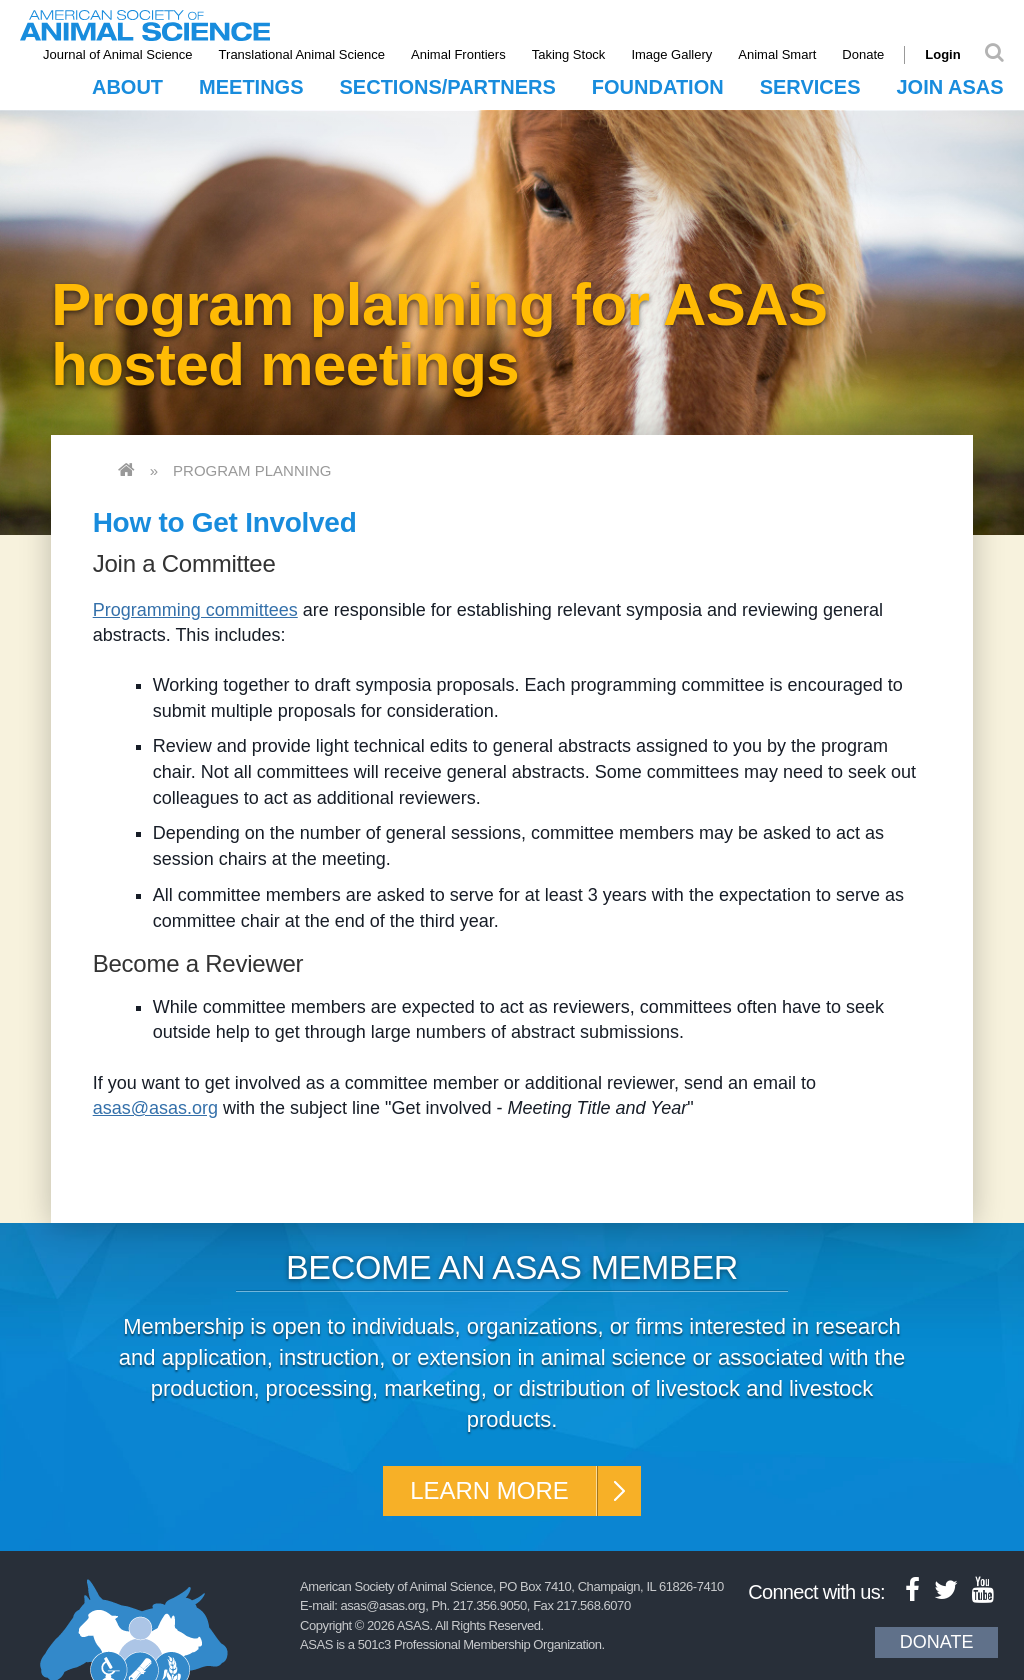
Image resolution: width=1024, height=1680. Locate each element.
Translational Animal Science (302, 54)
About (127, 87)
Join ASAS (949, 87)
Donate (863, 54)
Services (810, 87)
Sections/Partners (448, 87)
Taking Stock (569, 54)
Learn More (489, 1490)
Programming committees (195, 610)
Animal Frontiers (458, 54)
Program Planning (252, 470)
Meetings (251, 87)
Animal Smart (777, 54)
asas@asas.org (155, 1108)
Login (942, 54)
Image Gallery (671, 54)
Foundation (658, 87)
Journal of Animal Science (118, 54)
